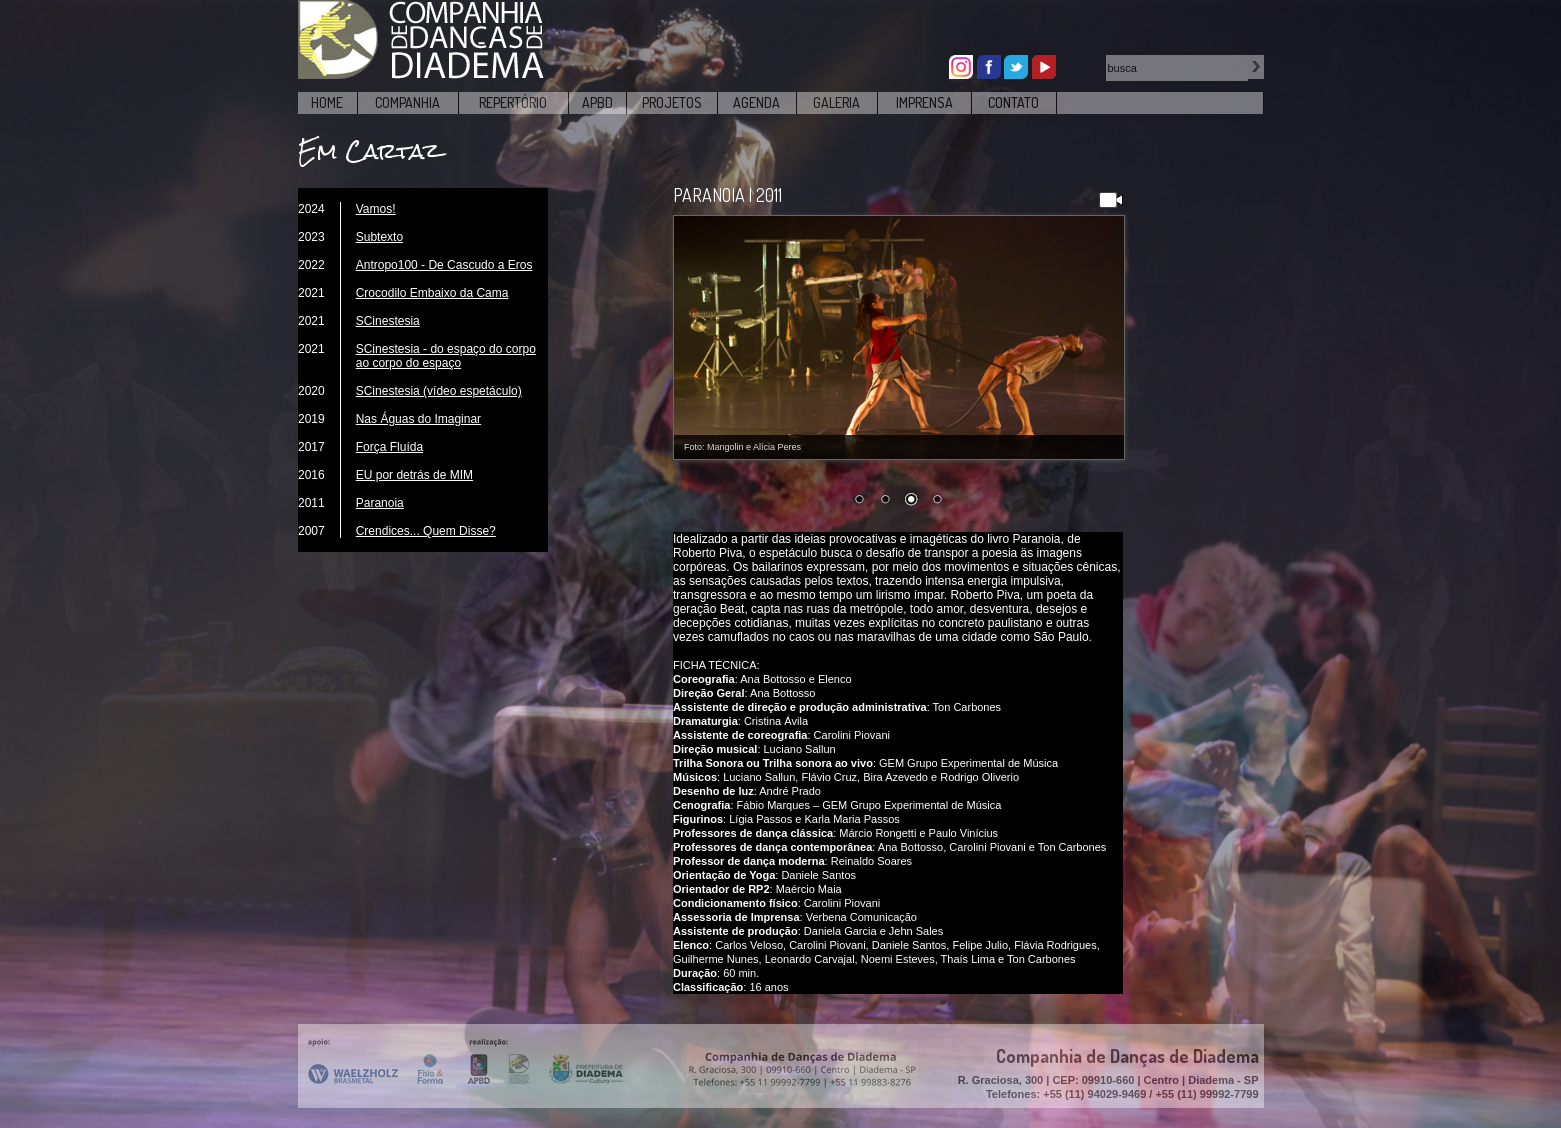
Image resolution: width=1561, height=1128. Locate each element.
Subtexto (379, 237)
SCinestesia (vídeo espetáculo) (439, 391)
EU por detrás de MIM (414, 475)
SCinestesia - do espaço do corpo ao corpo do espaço (446, 356)
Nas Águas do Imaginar (418, 419)
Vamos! (376, 209)
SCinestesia (388, 321)
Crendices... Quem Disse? (426, 531)
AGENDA (756, 102)
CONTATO (1013, 102)
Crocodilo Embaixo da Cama (432, 293)
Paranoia (380, 503)
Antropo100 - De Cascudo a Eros (444, 265)
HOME (327, 102)
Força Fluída (389, 447)
